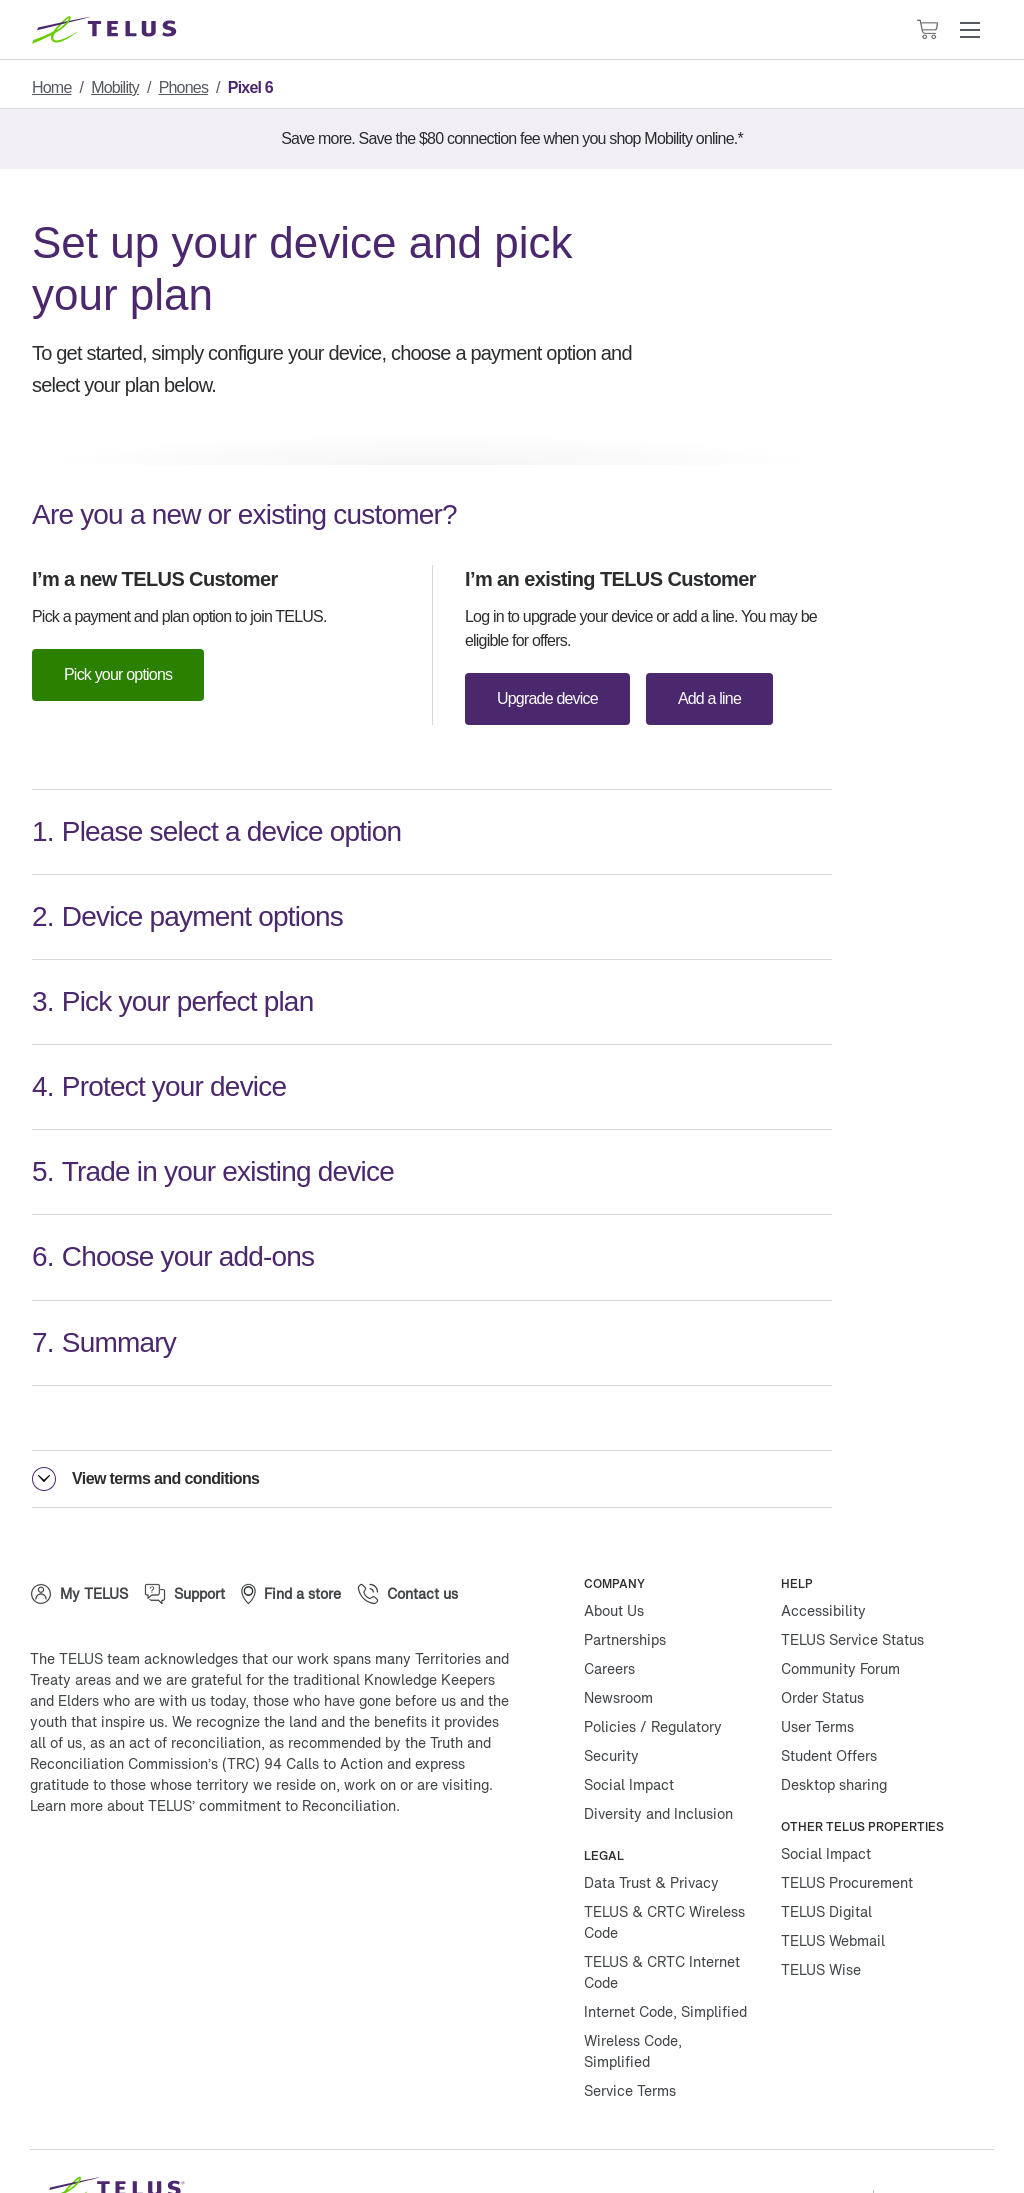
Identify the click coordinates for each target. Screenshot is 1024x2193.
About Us (614, 1552)
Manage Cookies (802, 2142)
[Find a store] (291, 1536)
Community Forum (840, 1610)
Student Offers (829, 1697)
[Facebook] (60, 1812)
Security (611, 1697)
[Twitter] (120, 1812)
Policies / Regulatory (653, 1668)
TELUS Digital (826, 1853)
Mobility (124, 88)
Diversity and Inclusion (658, 1755)
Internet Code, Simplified (665, 1953)
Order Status (822, 1639)
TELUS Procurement (847, 1824)
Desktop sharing (834, 1726)
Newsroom (618, 1639)
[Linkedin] (240, 1812)
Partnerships (625, 1581)
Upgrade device (550, 699)
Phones (200, 88)
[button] (970, 30)
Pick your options (122, 675)
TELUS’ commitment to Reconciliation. (274, 1747)
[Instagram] (180, 1812)
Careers (609, 1610)
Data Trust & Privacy (651, 1824)
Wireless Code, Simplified (633, 1993)
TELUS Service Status (852, 1581)
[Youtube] (300, 1812)
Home (53, 88)
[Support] (184, 1536)
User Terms (817, 1668)
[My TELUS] (79, 1536)
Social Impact (629, 1726)
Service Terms (630, 2032)
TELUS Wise (821, 1911)
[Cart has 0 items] (927, 29)
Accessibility (823, 1552)
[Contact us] (407, 1536)
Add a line (717, 699)
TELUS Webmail (833, 1882)
